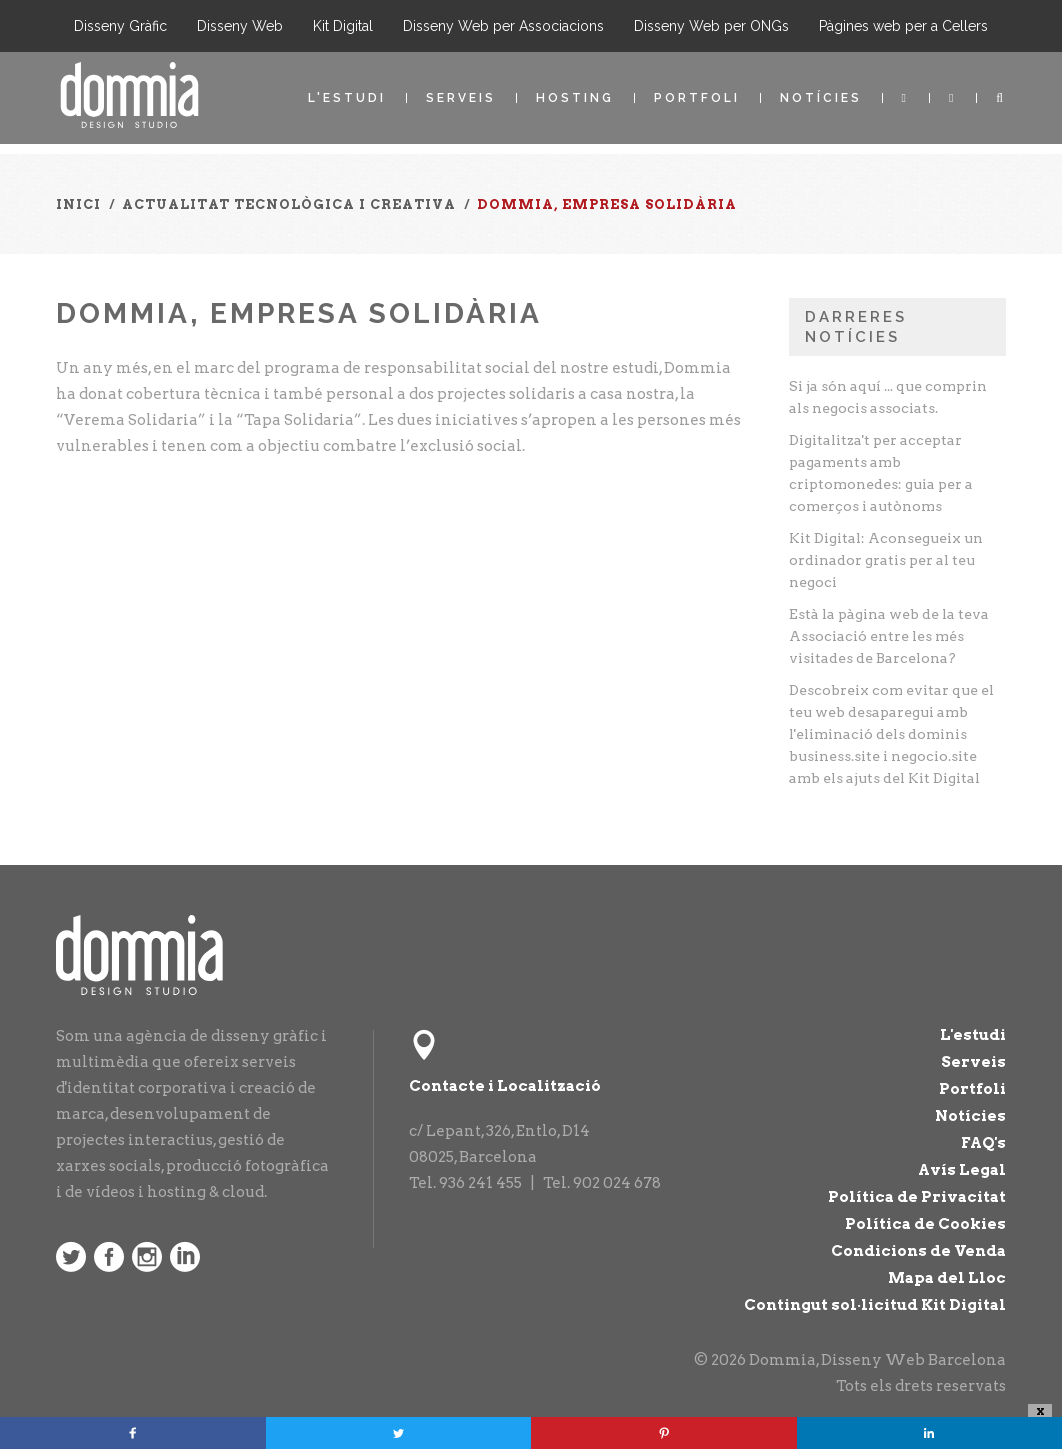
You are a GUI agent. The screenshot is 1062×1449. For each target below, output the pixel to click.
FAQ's (983, 1143)
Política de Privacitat (917, 1197)
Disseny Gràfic (120, 26)
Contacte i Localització (505, 1086)
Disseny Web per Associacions (503, 26)
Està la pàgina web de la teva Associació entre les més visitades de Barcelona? (889, 636)
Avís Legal (962, 1170)
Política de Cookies (925, 1224)
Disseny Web (240, 26)
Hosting (575, 98)
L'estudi (347, 98)
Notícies (821, 98)
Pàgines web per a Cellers (903, 26)
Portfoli (697, 98)
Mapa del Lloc (947, 1278)
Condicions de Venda (918, 1251)
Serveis (461, 98)
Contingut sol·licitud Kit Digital (875, 1305)
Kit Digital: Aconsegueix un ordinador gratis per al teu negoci (886, 560)
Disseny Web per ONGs (711, 26)
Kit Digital (343, 26)
